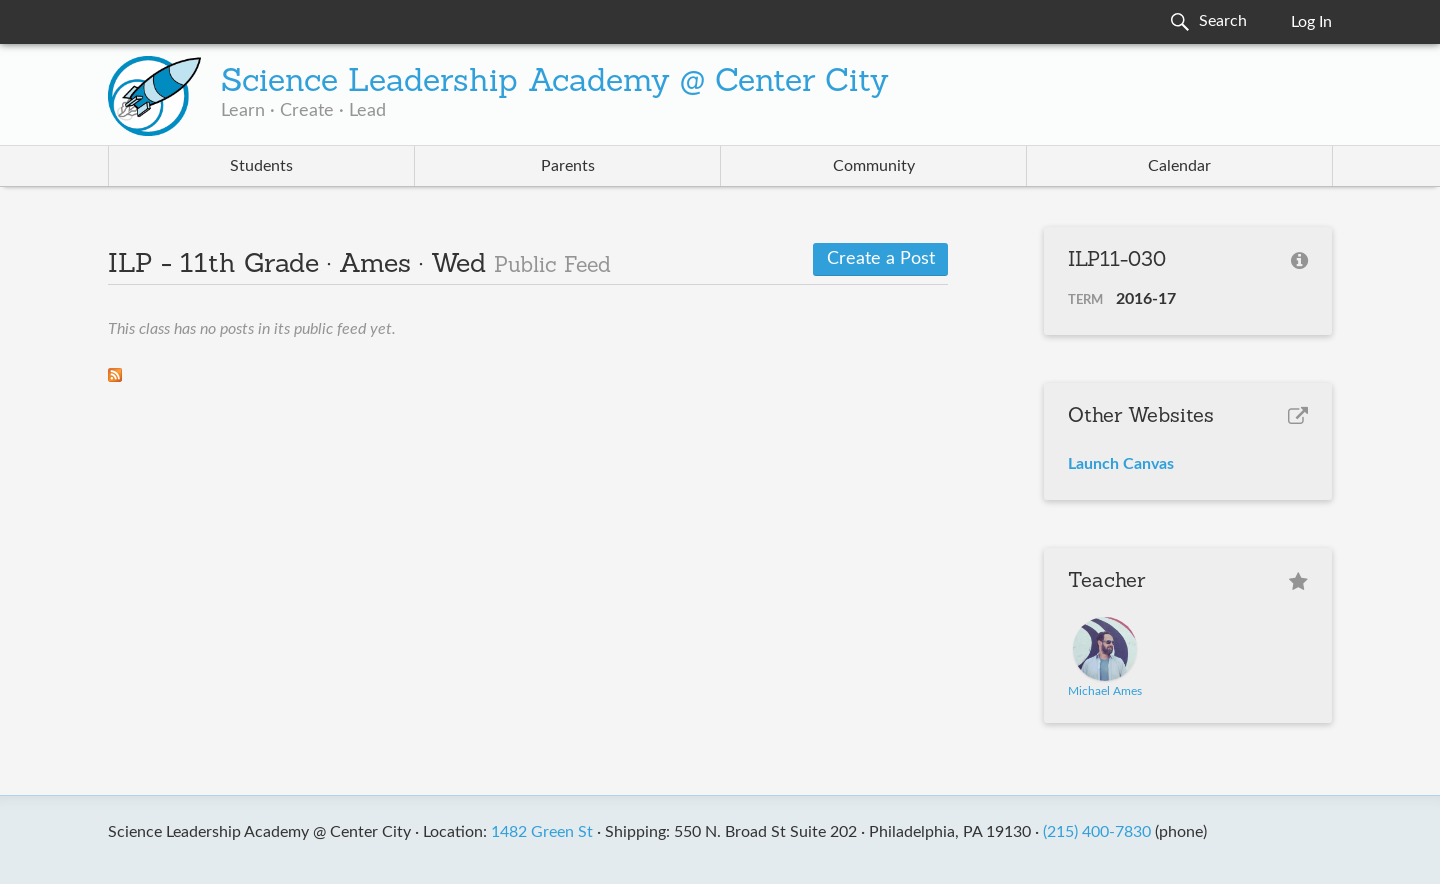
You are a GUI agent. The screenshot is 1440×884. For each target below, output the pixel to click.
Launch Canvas (1121, 464)
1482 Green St (542, 832)
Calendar (1179, 166)
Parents (568, 166)
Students (261, 166)
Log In (1311, 22)
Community (874, 166)
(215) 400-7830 (1097, 832)
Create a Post (881, 259)
